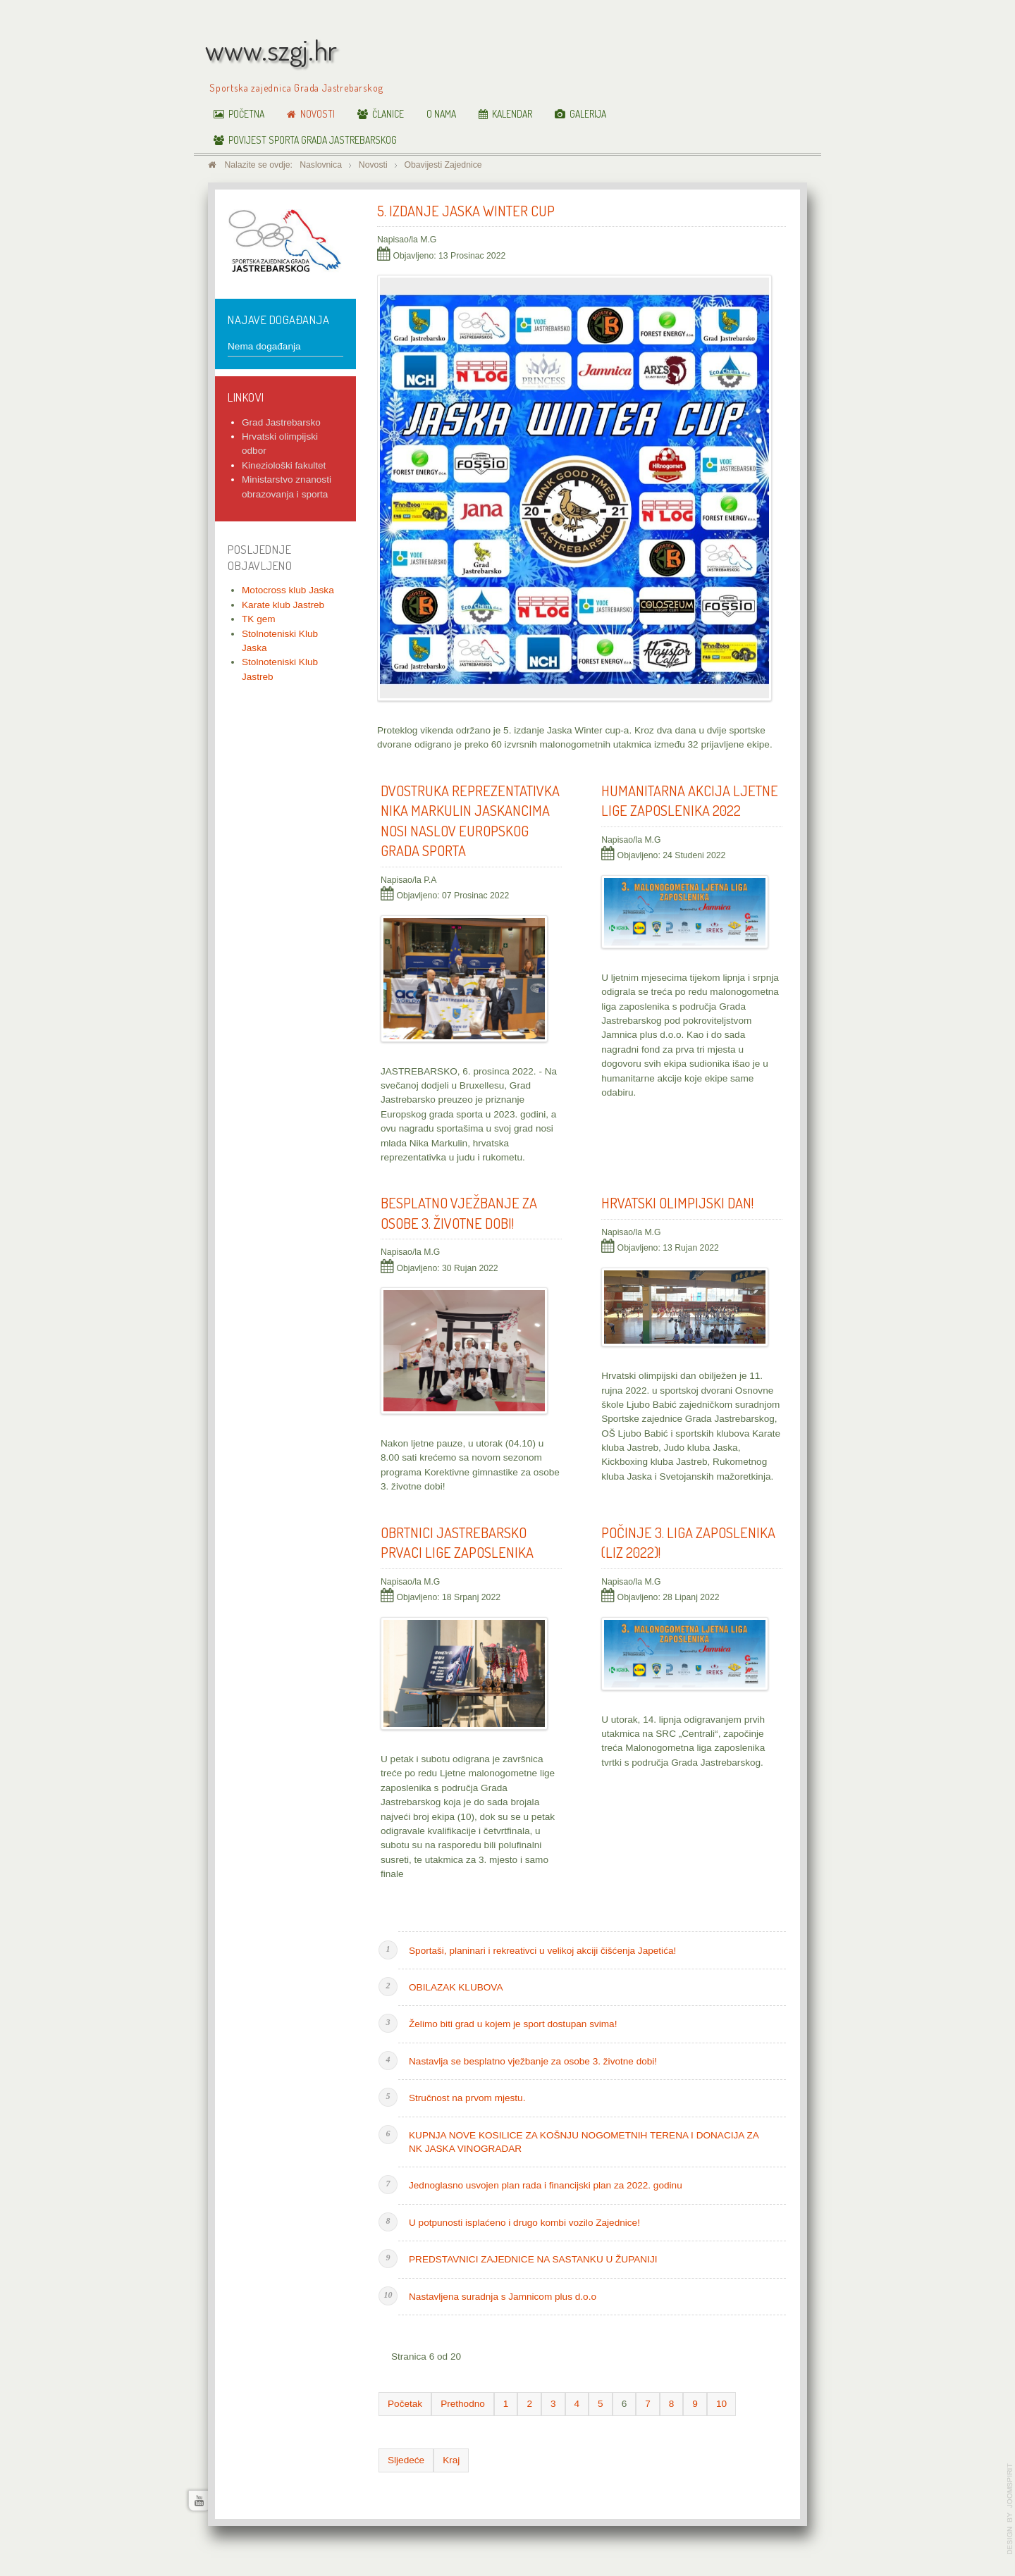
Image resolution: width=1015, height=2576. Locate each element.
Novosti (317, 114)
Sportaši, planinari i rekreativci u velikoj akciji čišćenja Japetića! (542, 1950)
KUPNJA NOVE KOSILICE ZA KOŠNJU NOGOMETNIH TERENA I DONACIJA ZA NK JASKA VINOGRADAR (583, 2142)
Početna (246, 114)
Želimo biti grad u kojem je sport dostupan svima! (513, 2024)
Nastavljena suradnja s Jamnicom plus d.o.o (502, 2296)
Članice (388, 114)
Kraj (451, 2460)
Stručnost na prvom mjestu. (467, 2098)
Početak (405, 2403)
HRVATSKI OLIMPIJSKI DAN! (677, 1203)
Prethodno (463, 2403)
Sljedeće (406, 2460)
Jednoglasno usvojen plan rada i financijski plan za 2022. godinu (545, 2185)
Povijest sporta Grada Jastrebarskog (312, 140)
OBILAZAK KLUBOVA (456, 1987)
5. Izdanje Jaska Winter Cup (466, 211)
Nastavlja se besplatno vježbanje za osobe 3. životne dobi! (533, 2061)
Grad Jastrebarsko (281, 422)
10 (721, 2403)
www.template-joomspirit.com (1010, 2509)
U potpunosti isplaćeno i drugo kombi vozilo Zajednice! (524, 2222)
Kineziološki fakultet (284, 465)
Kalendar (512, 114)
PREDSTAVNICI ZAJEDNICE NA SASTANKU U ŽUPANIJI (533, 2259)
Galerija (588, 114)
